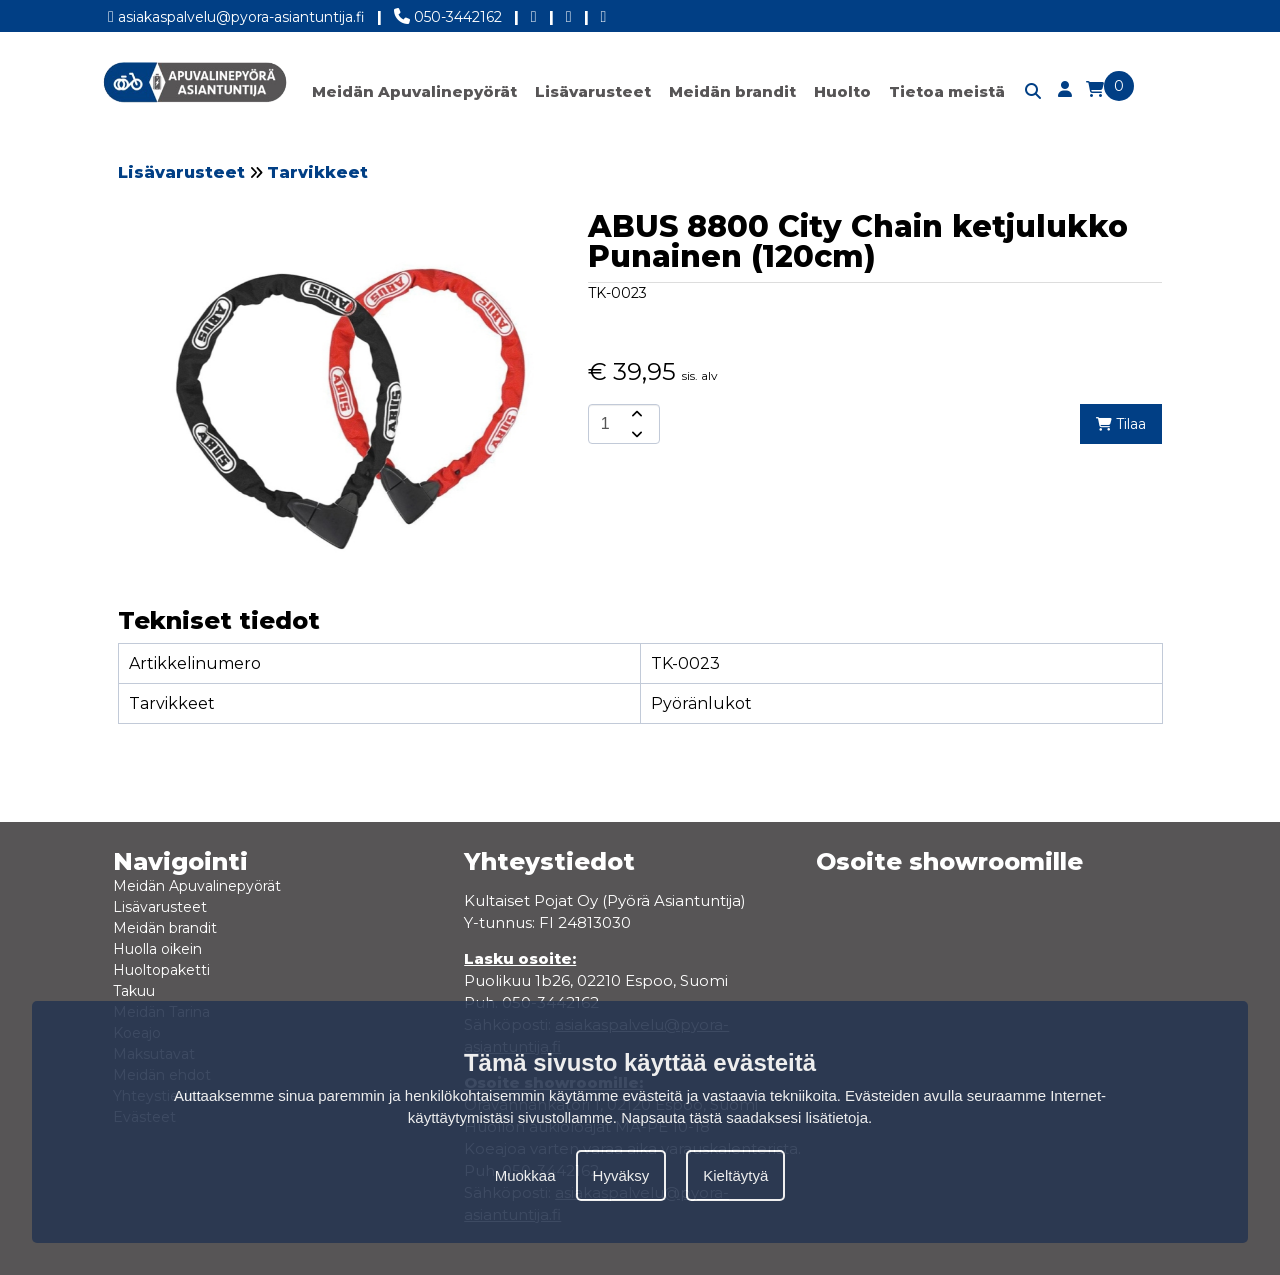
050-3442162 (448, 13)
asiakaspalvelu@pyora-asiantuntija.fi (236, 13)
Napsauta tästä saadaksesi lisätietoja (744, 1117)
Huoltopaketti (161, 970)
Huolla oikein (157, 949)
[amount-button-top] (635, 414)
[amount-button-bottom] (635, 434)
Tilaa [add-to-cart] (1121, 424)
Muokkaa (525, 1175)
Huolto (842, 91)
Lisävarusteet (593, 91)
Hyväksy (621, 1175)
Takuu (134, 991)
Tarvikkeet (317, 172)
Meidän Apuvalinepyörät (414, 91)
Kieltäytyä (735, 1175)
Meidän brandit (732, 91)
